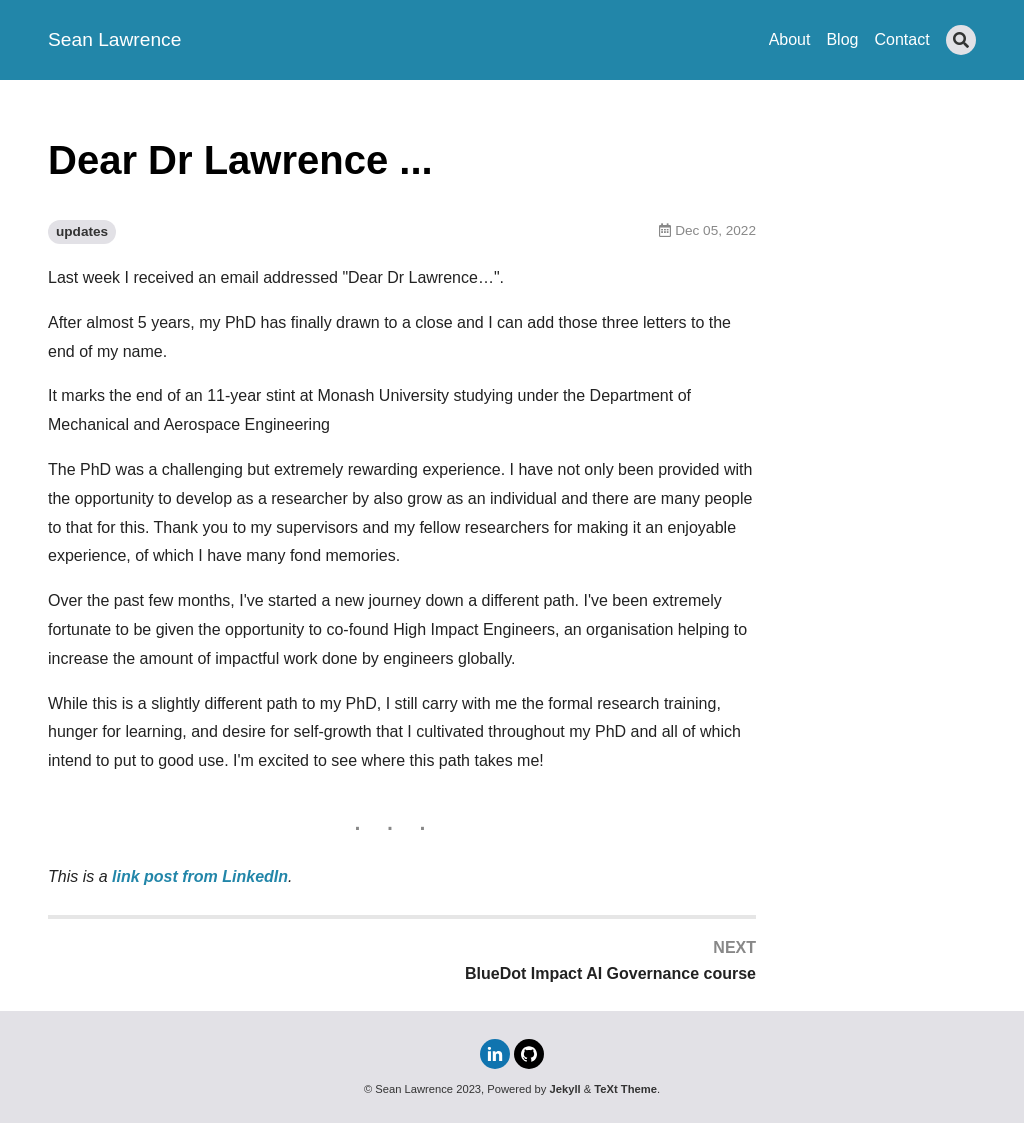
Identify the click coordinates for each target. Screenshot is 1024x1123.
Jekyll (565, 1089)
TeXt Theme (625, 1089)
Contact (901, 39)
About (790, 39)
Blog (842, 39)
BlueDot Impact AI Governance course (610, 973)
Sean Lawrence (114, 39)
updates (82, 231)
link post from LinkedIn (200, 876)
